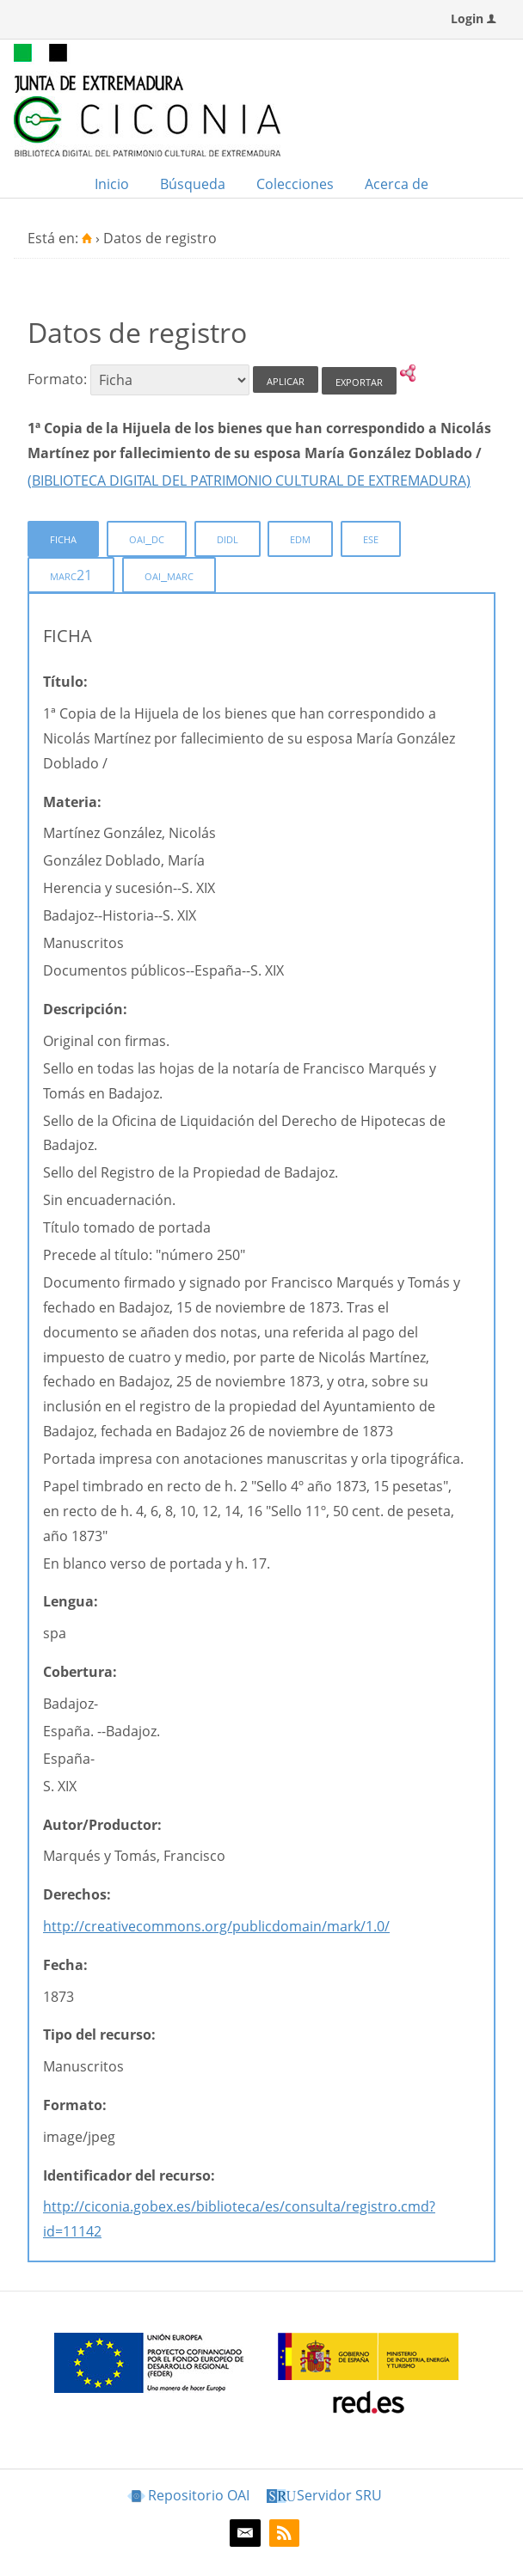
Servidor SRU (339, 2495)
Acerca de (396, 183)
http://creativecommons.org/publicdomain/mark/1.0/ (216, 1926)
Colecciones (295, 183)
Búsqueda (192, 183)
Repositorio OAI (198, 2495)
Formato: (57, 379)
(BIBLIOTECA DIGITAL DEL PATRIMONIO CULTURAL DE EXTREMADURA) (249, 480)
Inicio (112, 183)
